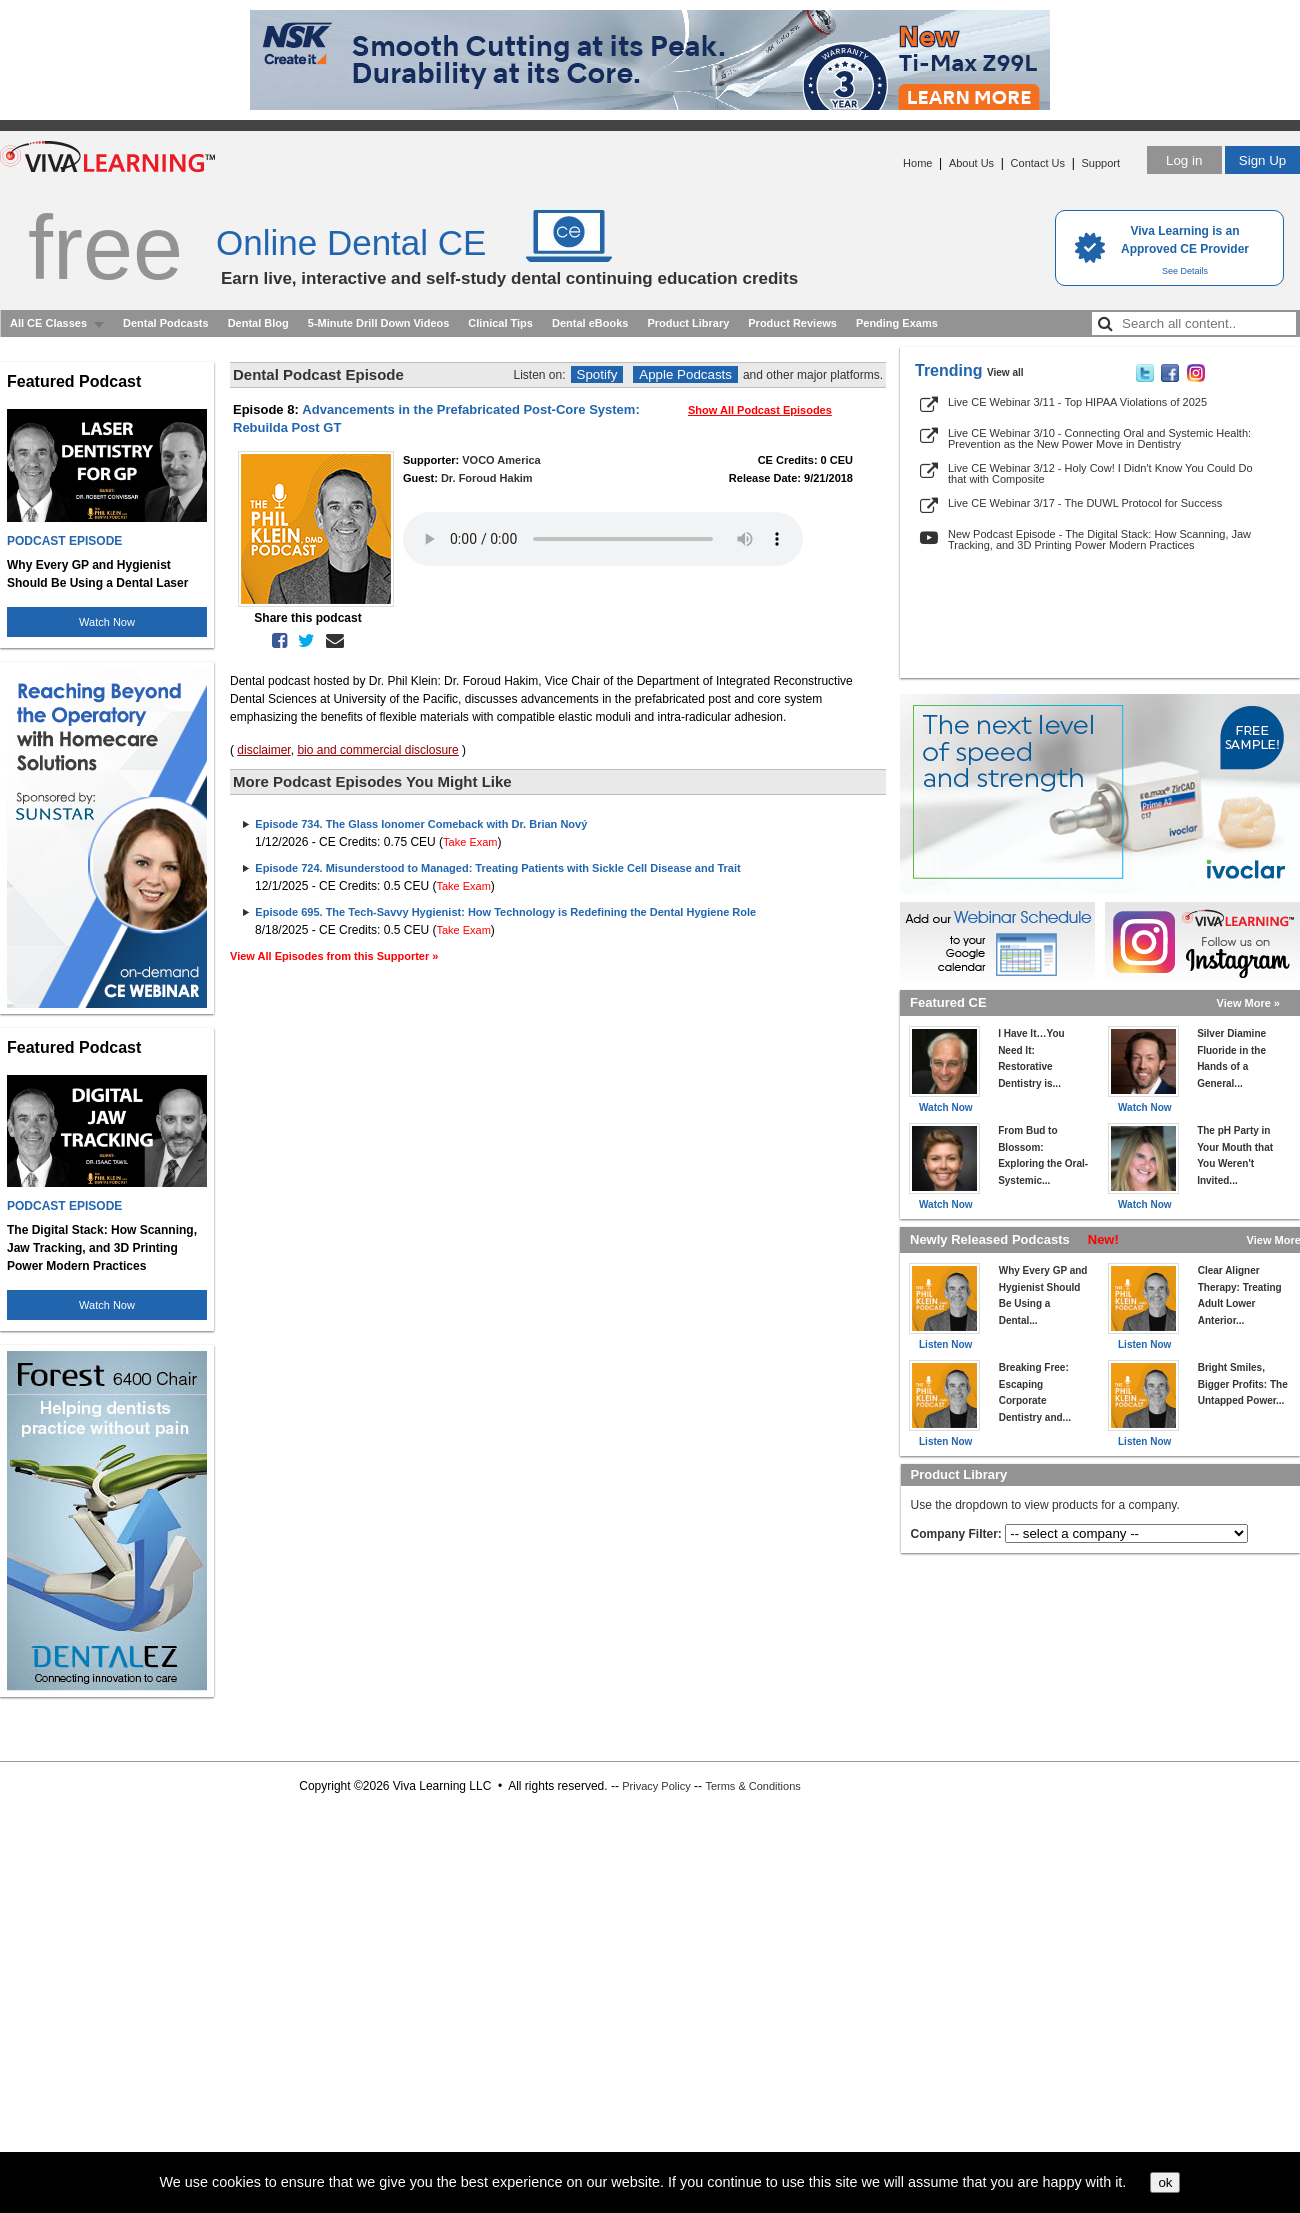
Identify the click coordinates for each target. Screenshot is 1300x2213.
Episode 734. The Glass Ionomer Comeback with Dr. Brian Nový (421, 824)
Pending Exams (897, 323)
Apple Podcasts (685, 374)
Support (1100, 163)
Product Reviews (792, 323)
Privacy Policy (656, 1786)
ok (1165, 2182)
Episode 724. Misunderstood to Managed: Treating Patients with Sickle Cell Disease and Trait (497, 868)
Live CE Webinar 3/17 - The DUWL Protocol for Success (1085, 503)
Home (917, 163)
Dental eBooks (590, 323)
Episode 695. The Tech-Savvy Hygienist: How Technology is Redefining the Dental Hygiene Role (505, 912)
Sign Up (1262, 160)
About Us (971, 163)
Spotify (597, 374)
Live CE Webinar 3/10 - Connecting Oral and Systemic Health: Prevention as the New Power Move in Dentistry (1099, 438)
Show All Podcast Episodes (760, 410)
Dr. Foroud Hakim (487, 478)
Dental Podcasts (166, 323)
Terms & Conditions (752, 1786)
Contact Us (1038, 163)
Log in (1184, 160)
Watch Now (107, 622)
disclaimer (263, 750)
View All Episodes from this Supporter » (334, 956)
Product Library (688, 323)
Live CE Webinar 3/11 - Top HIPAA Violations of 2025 (1077, 402)
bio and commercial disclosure (377, 750)
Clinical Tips (500, 323)
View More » (1248, 1003)
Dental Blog (258, 323)
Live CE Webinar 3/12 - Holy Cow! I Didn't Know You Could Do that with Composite (1100, 473)
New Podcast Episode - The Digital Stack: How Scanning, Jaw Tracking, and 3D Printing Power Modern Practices (1099, 539)
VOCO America (501, 460)
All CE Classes (48, 323)
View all (1005, 372)
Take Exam (470, 842)
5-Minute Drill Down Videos (379, 323)
